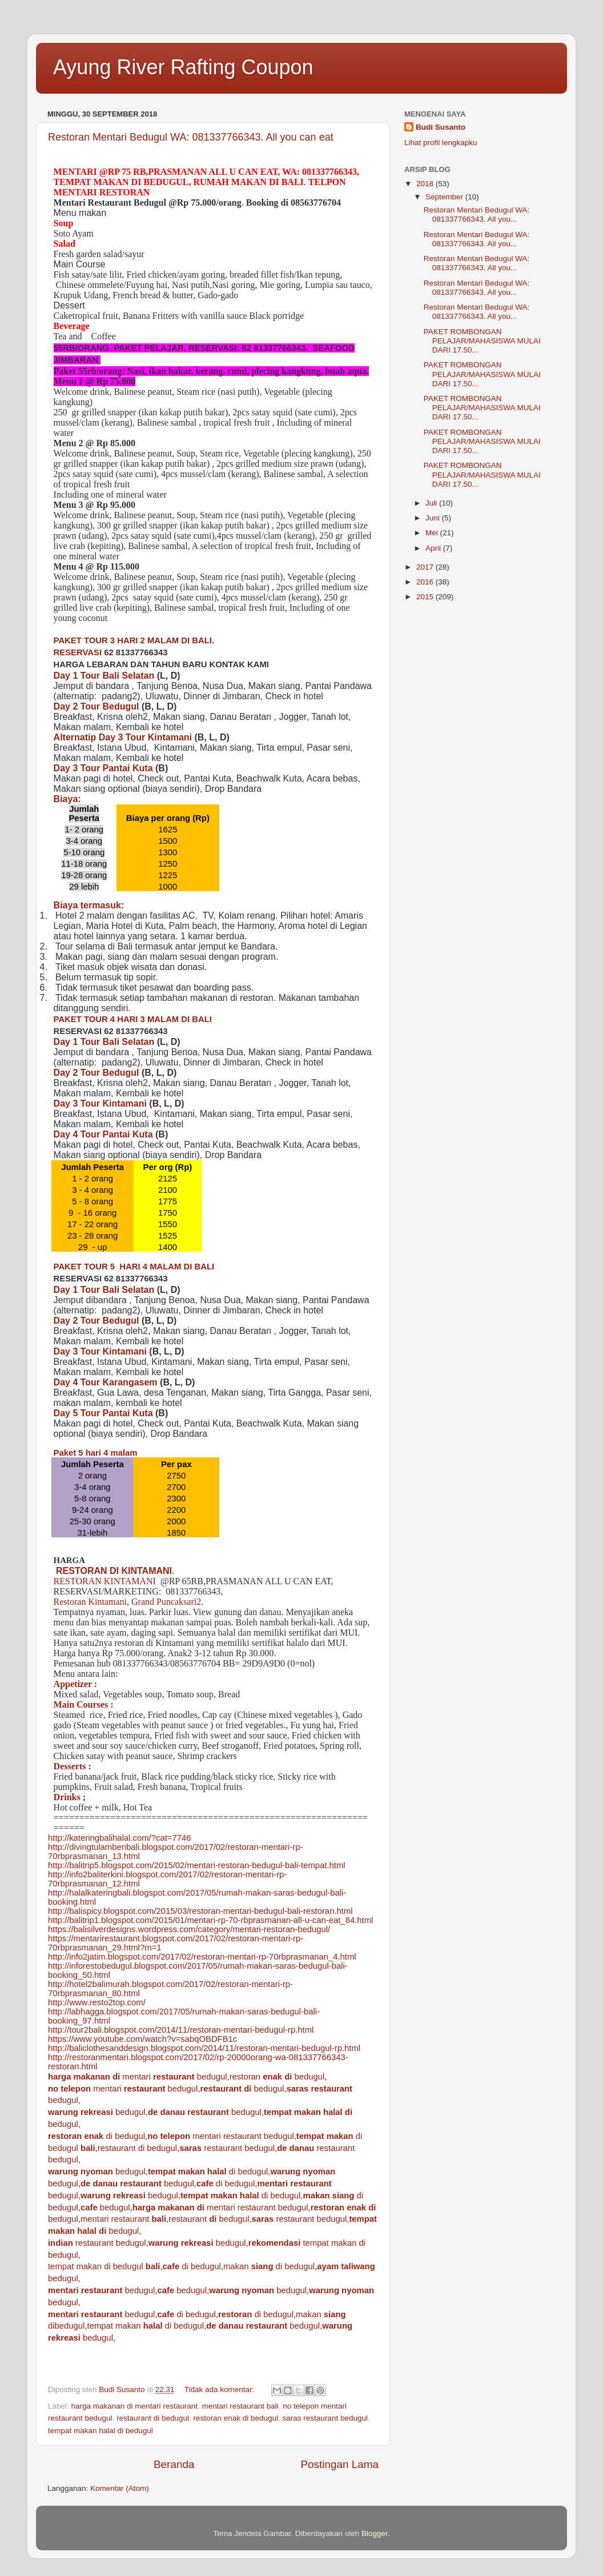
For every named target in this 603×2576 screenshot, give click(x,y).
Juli (432, 503)
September (445, 197)
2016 (426, 582)
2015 (426, 596)
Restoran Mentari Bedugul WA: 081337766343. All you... (477, 214)
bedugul (242, 2088)
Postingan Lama (339, 2464)
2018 (426, 183)
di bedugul (96, 2136)
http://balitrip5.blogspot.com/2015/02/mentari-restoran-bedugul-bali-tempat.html (196, 1865)
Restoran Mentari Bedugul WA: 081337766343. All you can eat (190, 137)
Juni (433, 518)
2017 (426, 567)
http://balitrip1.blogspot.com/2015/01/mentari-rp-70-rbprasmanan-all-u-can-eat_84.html (210, 1920)
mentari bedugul (137, 2076)
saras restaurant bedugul (325, 2418)
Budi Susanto (440, 127)
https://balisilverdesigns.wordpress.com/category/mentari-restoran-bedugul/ (189, 1929)
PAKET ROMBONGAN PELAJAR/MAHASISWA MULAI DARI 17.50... (482, 340)
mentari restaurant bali (240, 2406)
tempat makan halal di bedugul (100, 2430)
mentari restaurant (123, 2219)
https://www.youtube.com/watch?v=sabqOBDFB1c (142, 2039)
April (434, 548)
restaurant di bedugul (137, 2148)
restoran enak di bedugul (235, 2418)
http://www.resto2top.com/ (97, 2002)
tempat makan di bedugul (104, 2266)
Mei (432, 532)
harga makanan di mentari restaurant (134, 2406)
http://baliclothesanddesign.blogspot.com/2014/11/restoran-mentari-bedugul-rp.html (204, 2048)
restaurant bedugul (227, 2148)
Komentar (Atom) (119, 2488)
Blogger (374, 2533)
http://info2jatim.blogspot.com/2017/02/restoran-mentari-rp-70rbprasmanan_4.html (202, 1956)
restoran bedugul (277, 2076)
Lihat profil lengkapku (440, 142)
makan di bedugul (269, 2266)
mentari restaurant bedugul (220, 2136)
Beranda (174, 2464)
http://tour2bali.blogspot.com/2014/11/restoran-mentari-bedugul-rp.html (180, 2029)
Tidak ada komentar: (220, 2389)
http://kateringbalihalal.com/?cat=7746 (119, 1837)
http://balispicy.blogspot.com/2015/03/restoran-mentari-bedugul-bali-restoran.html (200, 1911)
